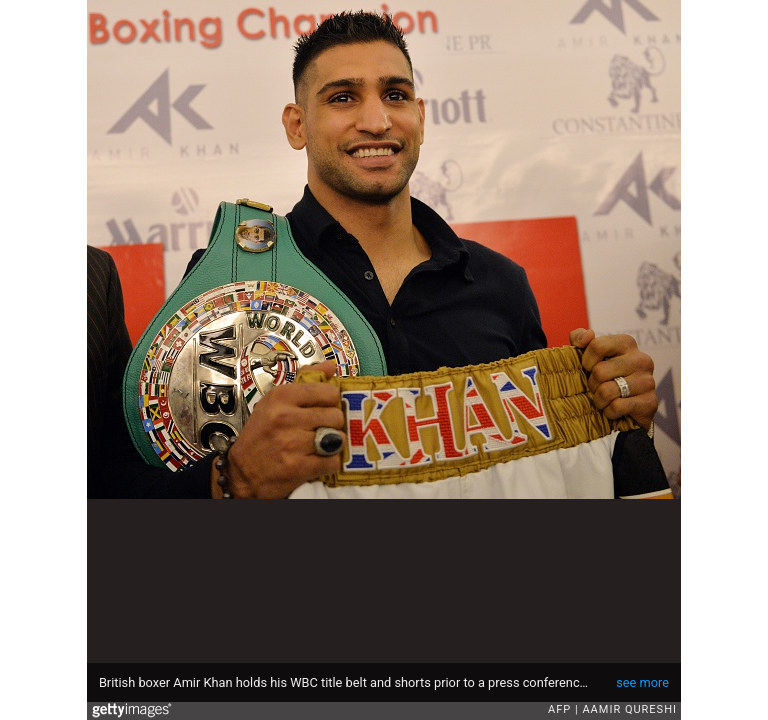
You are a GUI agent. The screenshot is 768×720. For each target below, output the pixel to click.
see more (642, 682)
